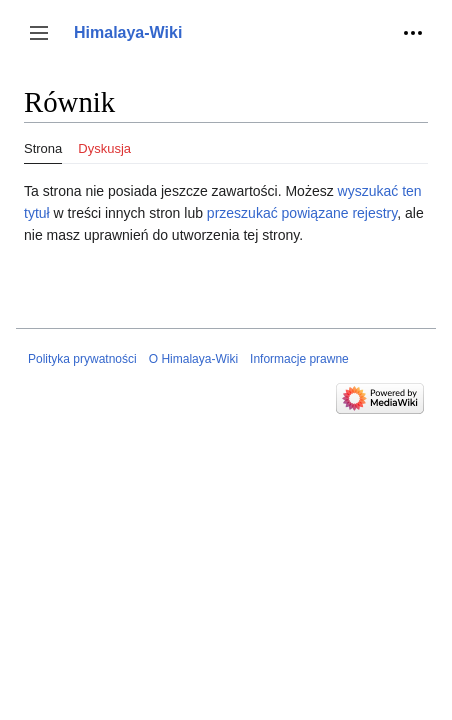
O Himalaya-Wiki (193, 359)
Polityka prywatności (82, 359)
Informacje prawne (299, 359)
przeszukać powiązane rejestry (302, 213)
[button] (39, 33)
